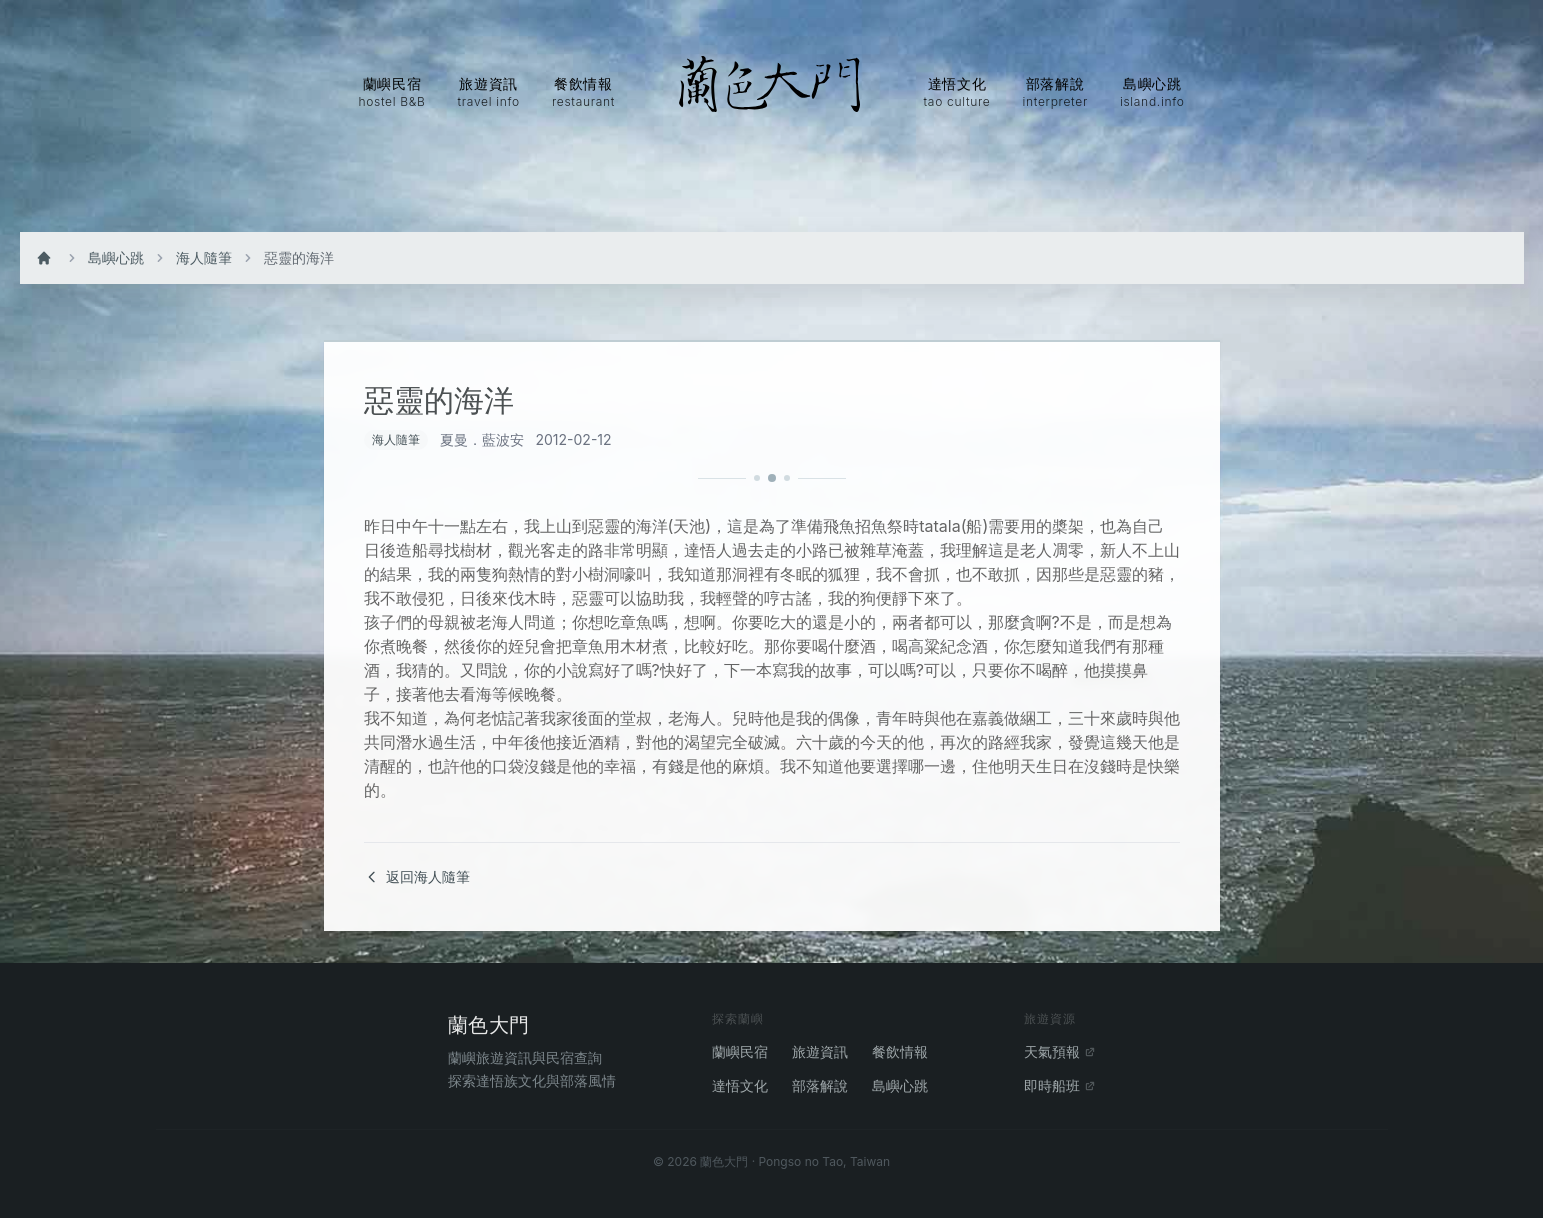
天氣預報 (1060, 1051)
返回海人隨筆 (417, 876)
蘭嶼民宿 (740, 1051)
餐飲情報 (900, 1051)
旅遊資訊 (820, 1051)
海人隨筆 (204, 257)
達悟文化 (740, 1085)
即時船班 (1060, 1085)
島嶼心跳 (116, 257)
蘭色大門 (489, 1025)
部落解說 (820, 1085)
